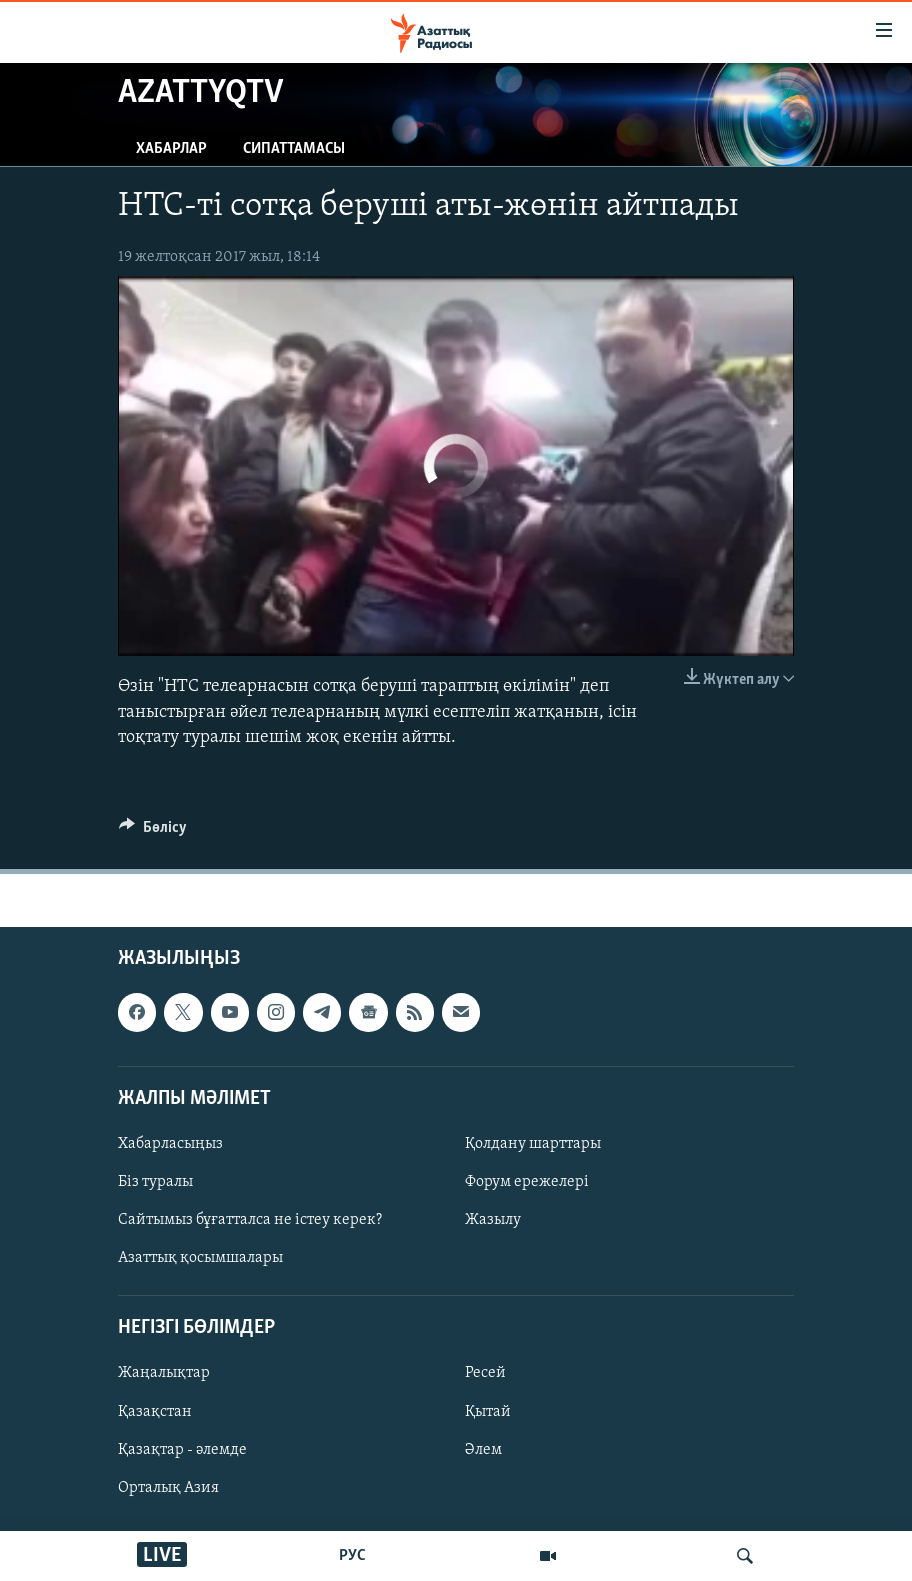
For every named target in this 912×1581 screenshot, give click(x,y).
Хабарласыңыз (170, 1144)
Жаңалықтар (164, 1373)
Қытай (488, 1411)
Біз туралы (155, 1182)
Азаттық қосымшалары (200, 1258)
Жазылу (493, 1220)
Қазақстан (155, 1411)
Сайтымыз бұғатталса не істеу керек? (250, 1220)
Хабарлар (171, 149)
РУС (352, 1556)
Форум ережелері (527, 1182)
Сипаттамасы (294, 149)
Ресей (485, 1373)
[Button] (153, 832)
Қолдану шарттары (533, 1144)
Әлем (483, 1450)
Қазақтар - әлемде (182, 1450)
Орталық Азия (168, 1488)
